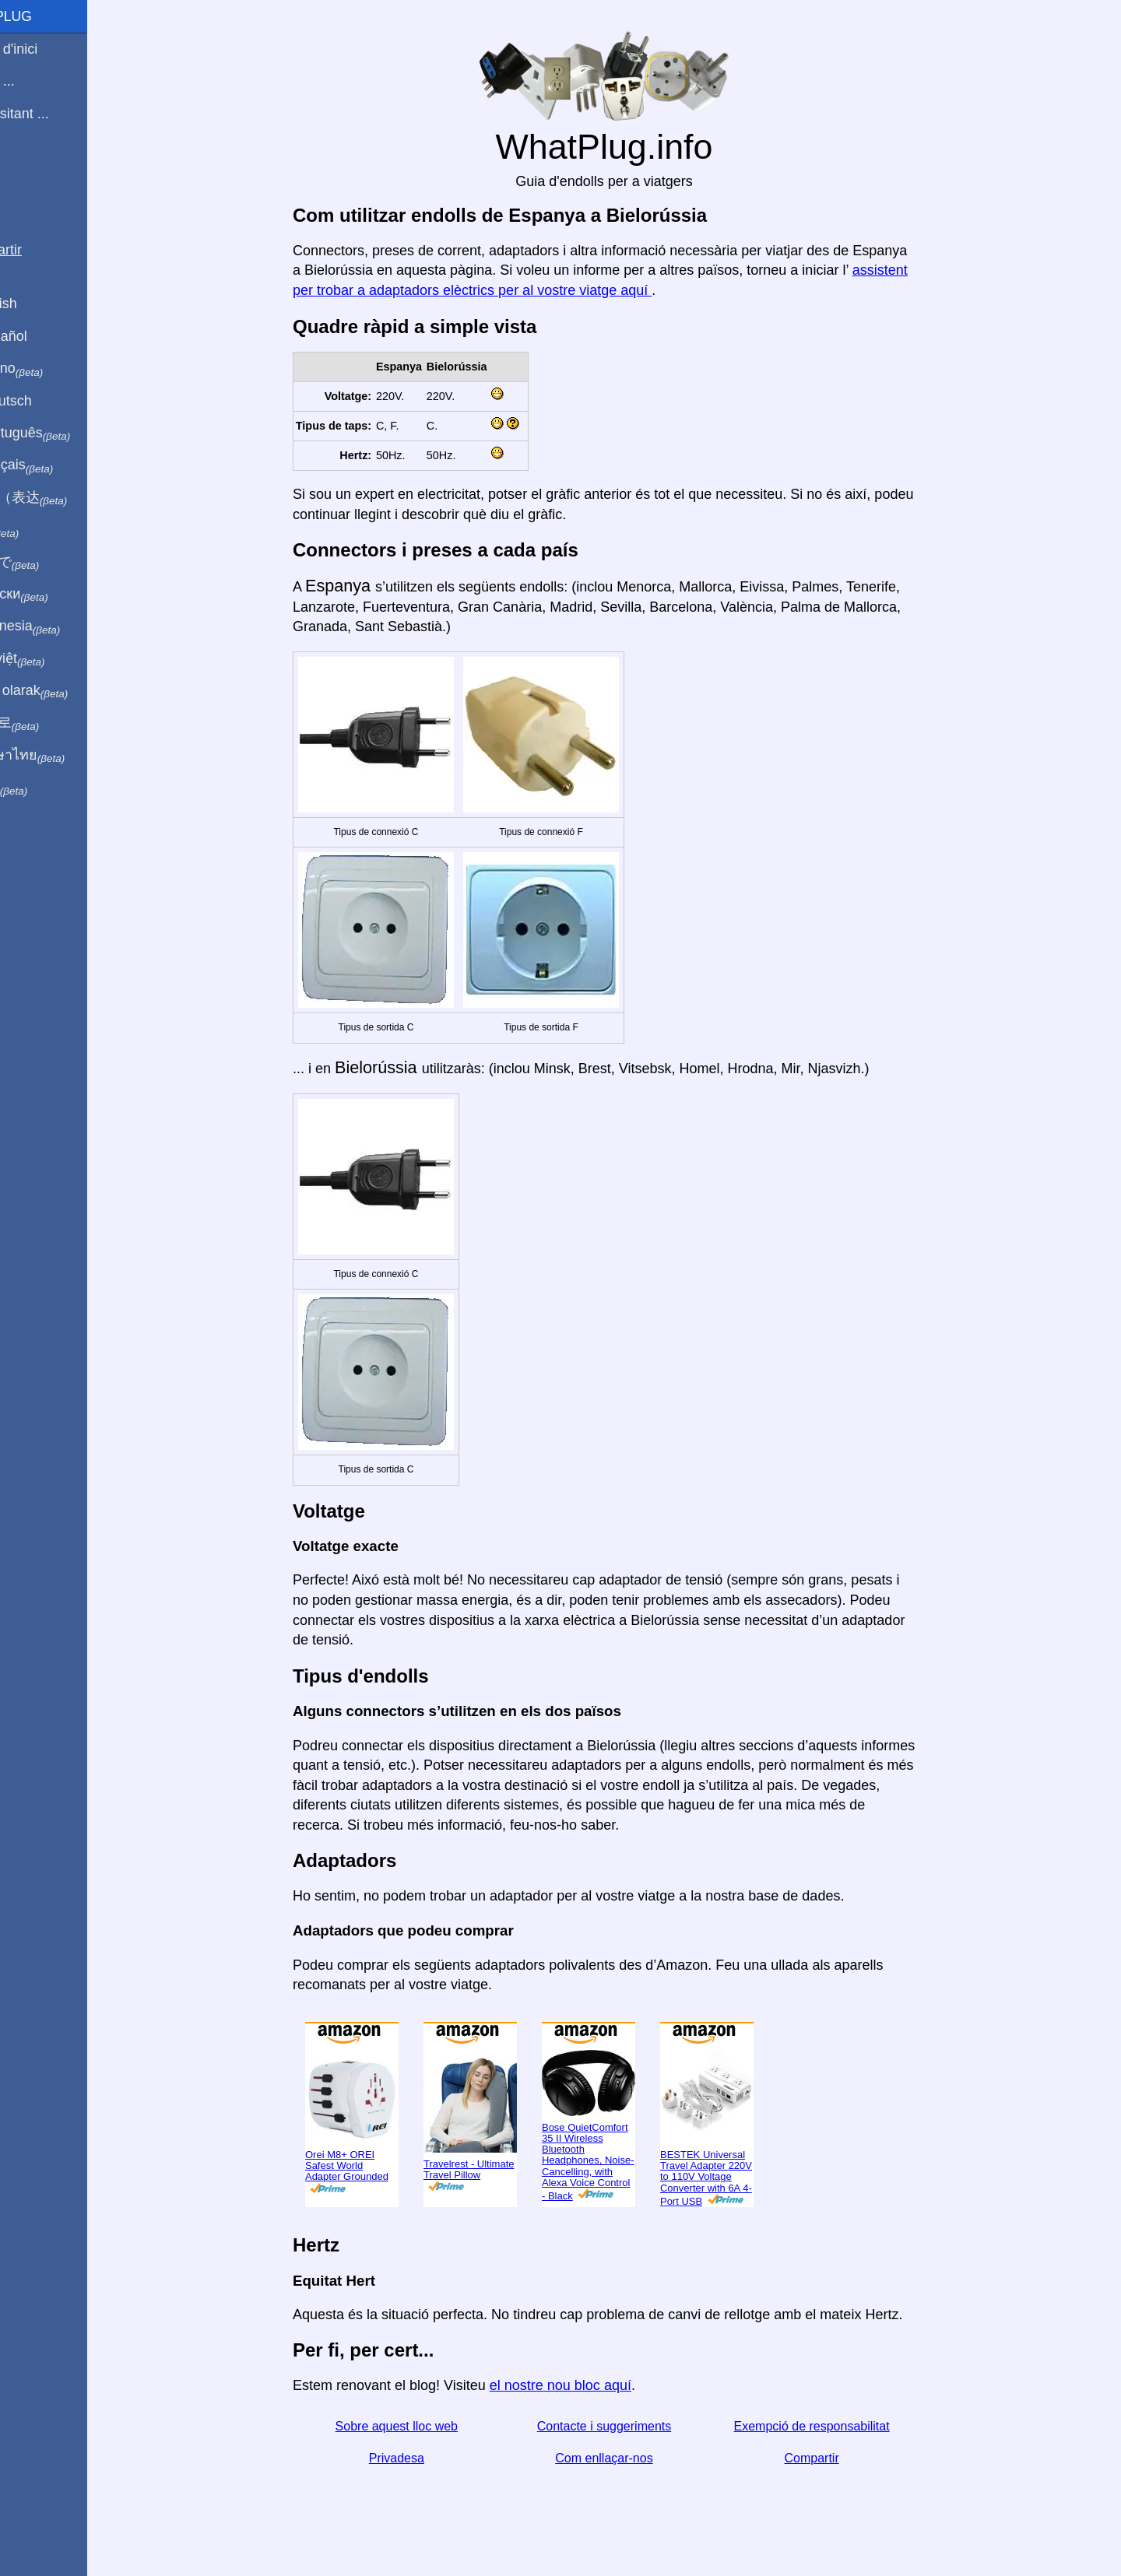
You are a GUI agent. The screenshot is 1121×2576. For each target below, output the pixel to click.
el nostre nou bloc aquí (587, 2385)
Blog (23, 170)
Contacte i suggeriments (631, 2426)
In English (39, 303)
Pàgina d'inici (50, 49)
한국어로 (50, 723)
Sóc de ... (38, 81)
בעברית (44, 787)
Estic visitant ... (55, 113)
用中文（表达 (64, 498)
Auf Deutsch (47, 401)
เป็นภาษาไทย (63, 755)
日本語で (50, 562)
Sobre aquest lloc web (423, 2426)
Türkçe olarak (65, 691)
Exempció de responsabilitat (838, 2426)
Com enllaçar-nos (630, 2458)
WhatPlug (47, 16)
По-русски (55, 594)
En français (58, 465)
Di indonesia (61, 626)
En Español (44, 336)
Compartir (838, 2458)
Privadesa (423, 2458)
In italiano (53, 368)
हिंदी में (40, 530)
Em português (66, 433)
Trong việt (53, 659)
